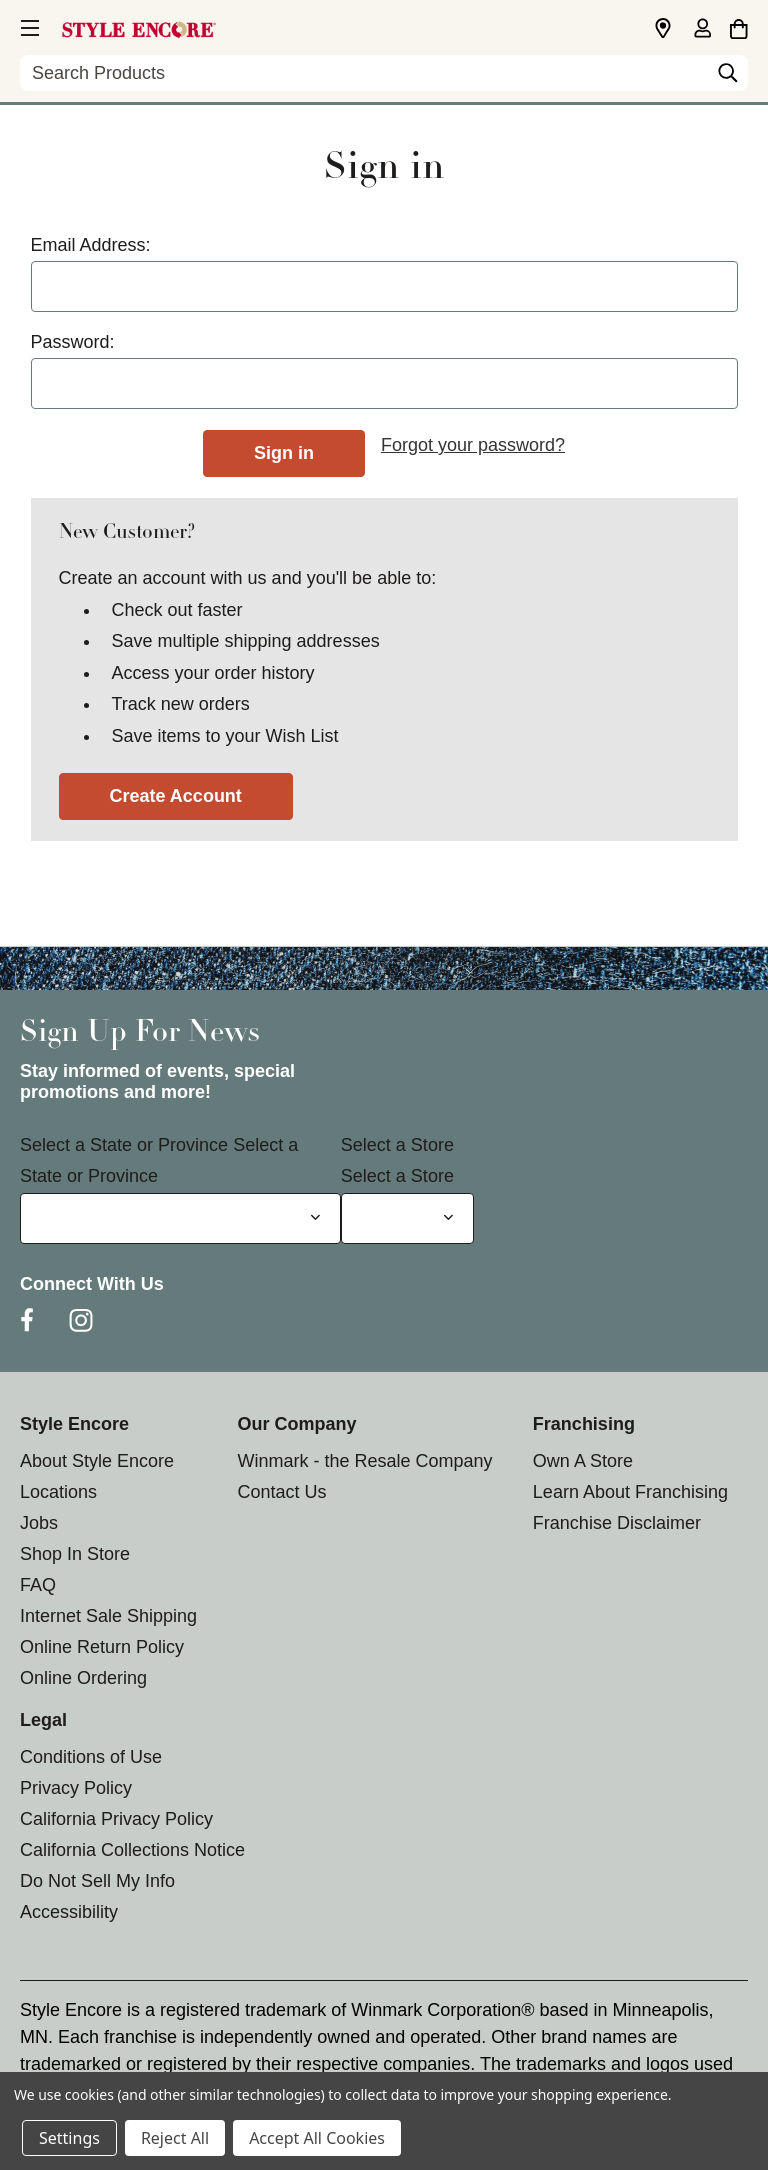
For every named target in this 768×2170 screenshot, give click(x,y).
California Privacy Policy (116, 1819)
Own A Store (583, 1461)
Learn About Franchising (630, 1492)
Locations (58, 1492)
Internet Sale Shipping (108, 1616)
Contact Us (281, 1492)
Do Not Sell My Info (97, 1881)
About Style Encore (97, 1461)
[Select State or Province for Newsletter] (180, 1218)
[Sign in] (702, 30)
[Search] (728, 78)
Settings (69, 2138)
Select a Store (397, 1145)
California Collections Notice (132, 1850)
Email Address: (91, 245)
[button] (28, 25)
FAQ (38, 1585)
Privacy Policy (76, 1788)
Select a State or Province (124, 1145)
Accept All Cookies (317, 2138)
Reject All (175, 2138)
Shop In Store (75, 1554)
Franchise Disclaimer (617, 1523)
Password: (73, 342)
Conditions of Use (91, 1757)
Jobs (39, 1523)
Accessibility (69, 1912)
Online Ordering (83, 1678)
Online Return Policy (102, 1647)
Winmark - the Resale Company (364, 1461)
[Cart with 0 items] (738, 26)
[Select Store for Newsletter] (407, 1218)
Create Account (176, 796)
